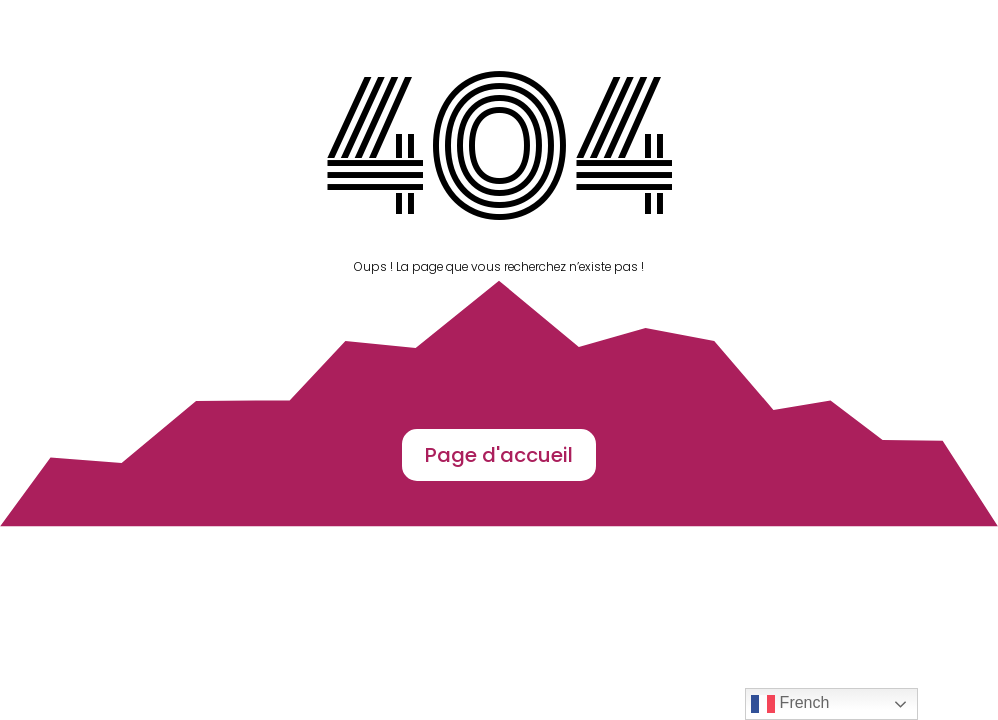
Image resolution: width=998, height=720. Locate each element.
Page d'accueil (499, 455)
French (790, 704)
